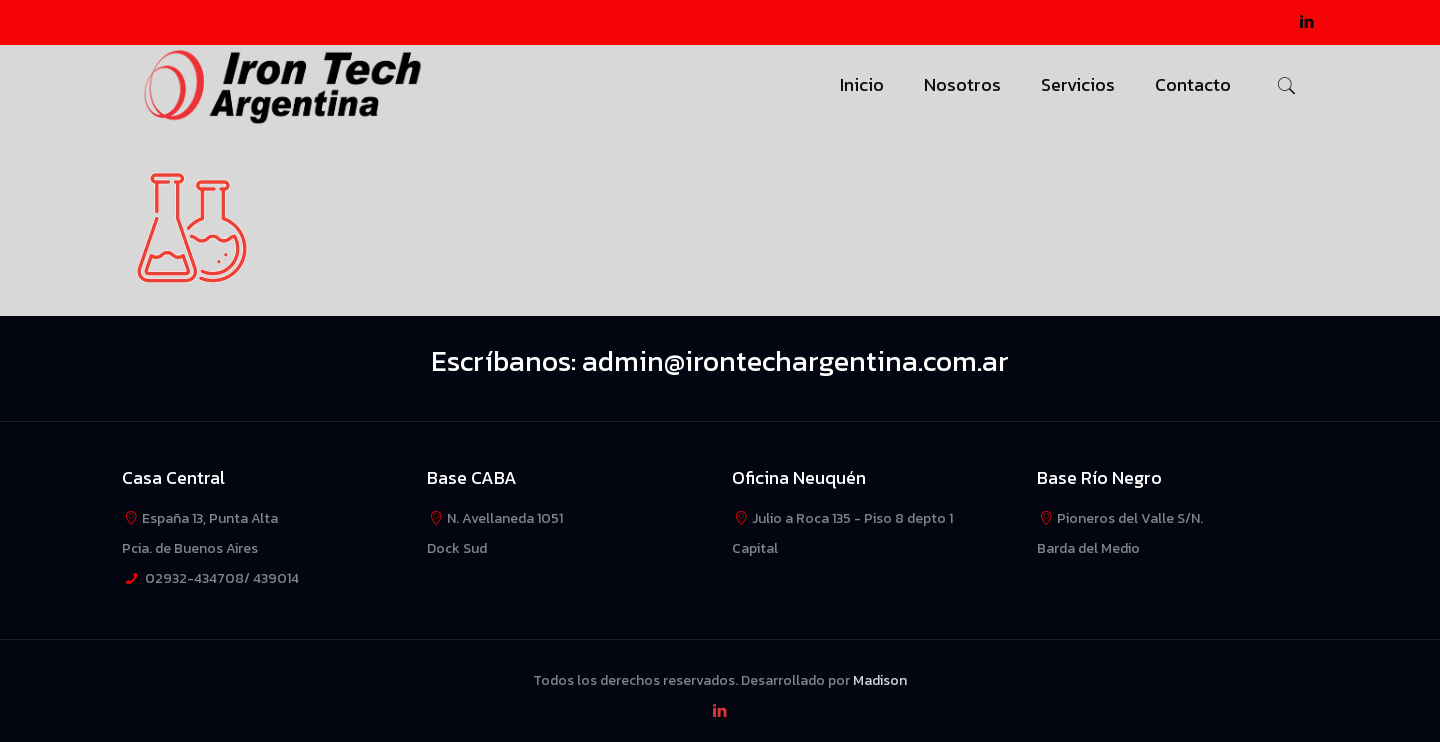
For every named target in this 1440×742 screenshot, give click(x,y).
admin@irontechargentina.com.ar (795, 361)
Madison (880, 680)
